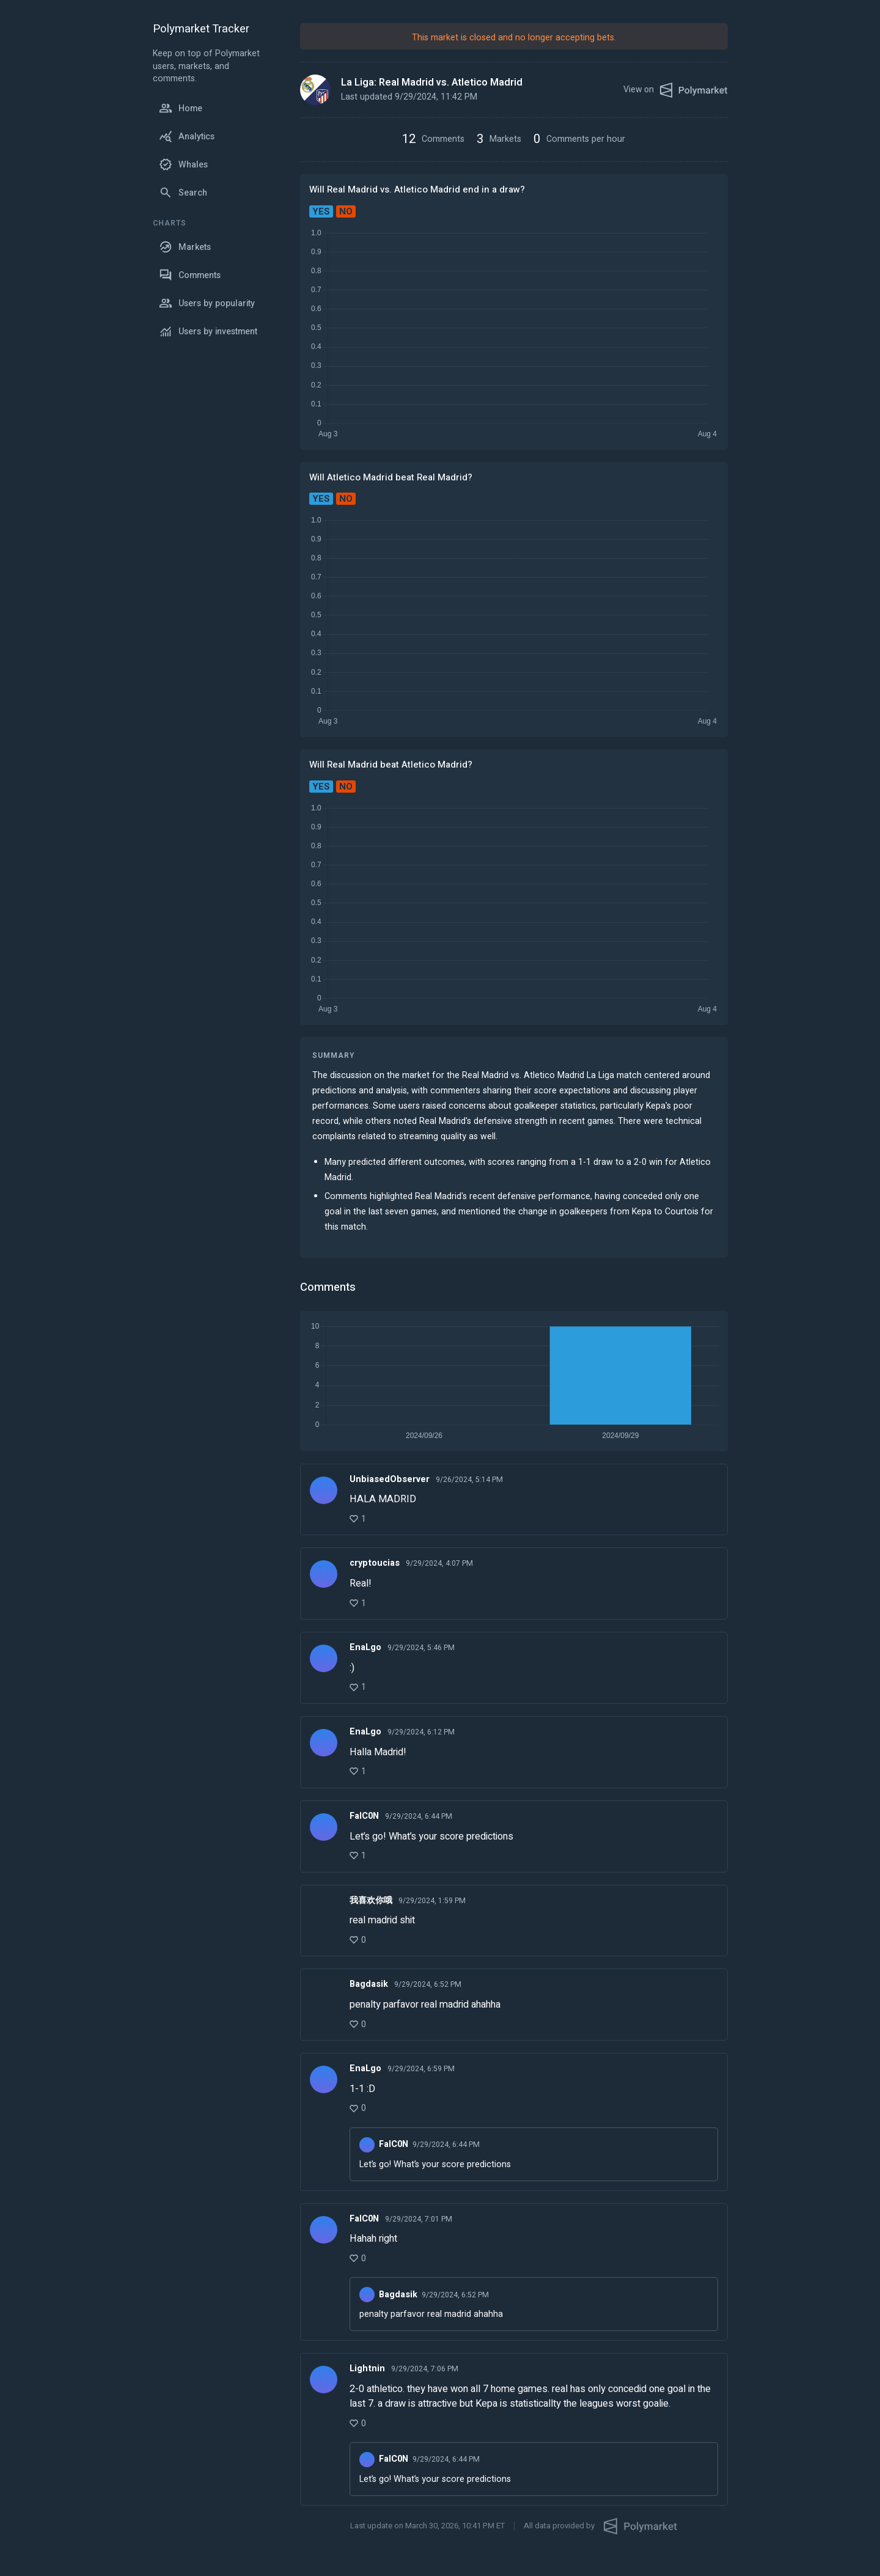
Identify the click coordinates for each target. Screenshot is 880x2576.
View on (675, 90)
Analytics (187, 136)
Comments (190, 275)
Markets (185, 247)
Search (183, 192)
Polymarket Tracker (201, 29)
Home (180, 108)
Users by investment (208, 331)
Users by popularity (207, 303)
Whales (183, 164)
